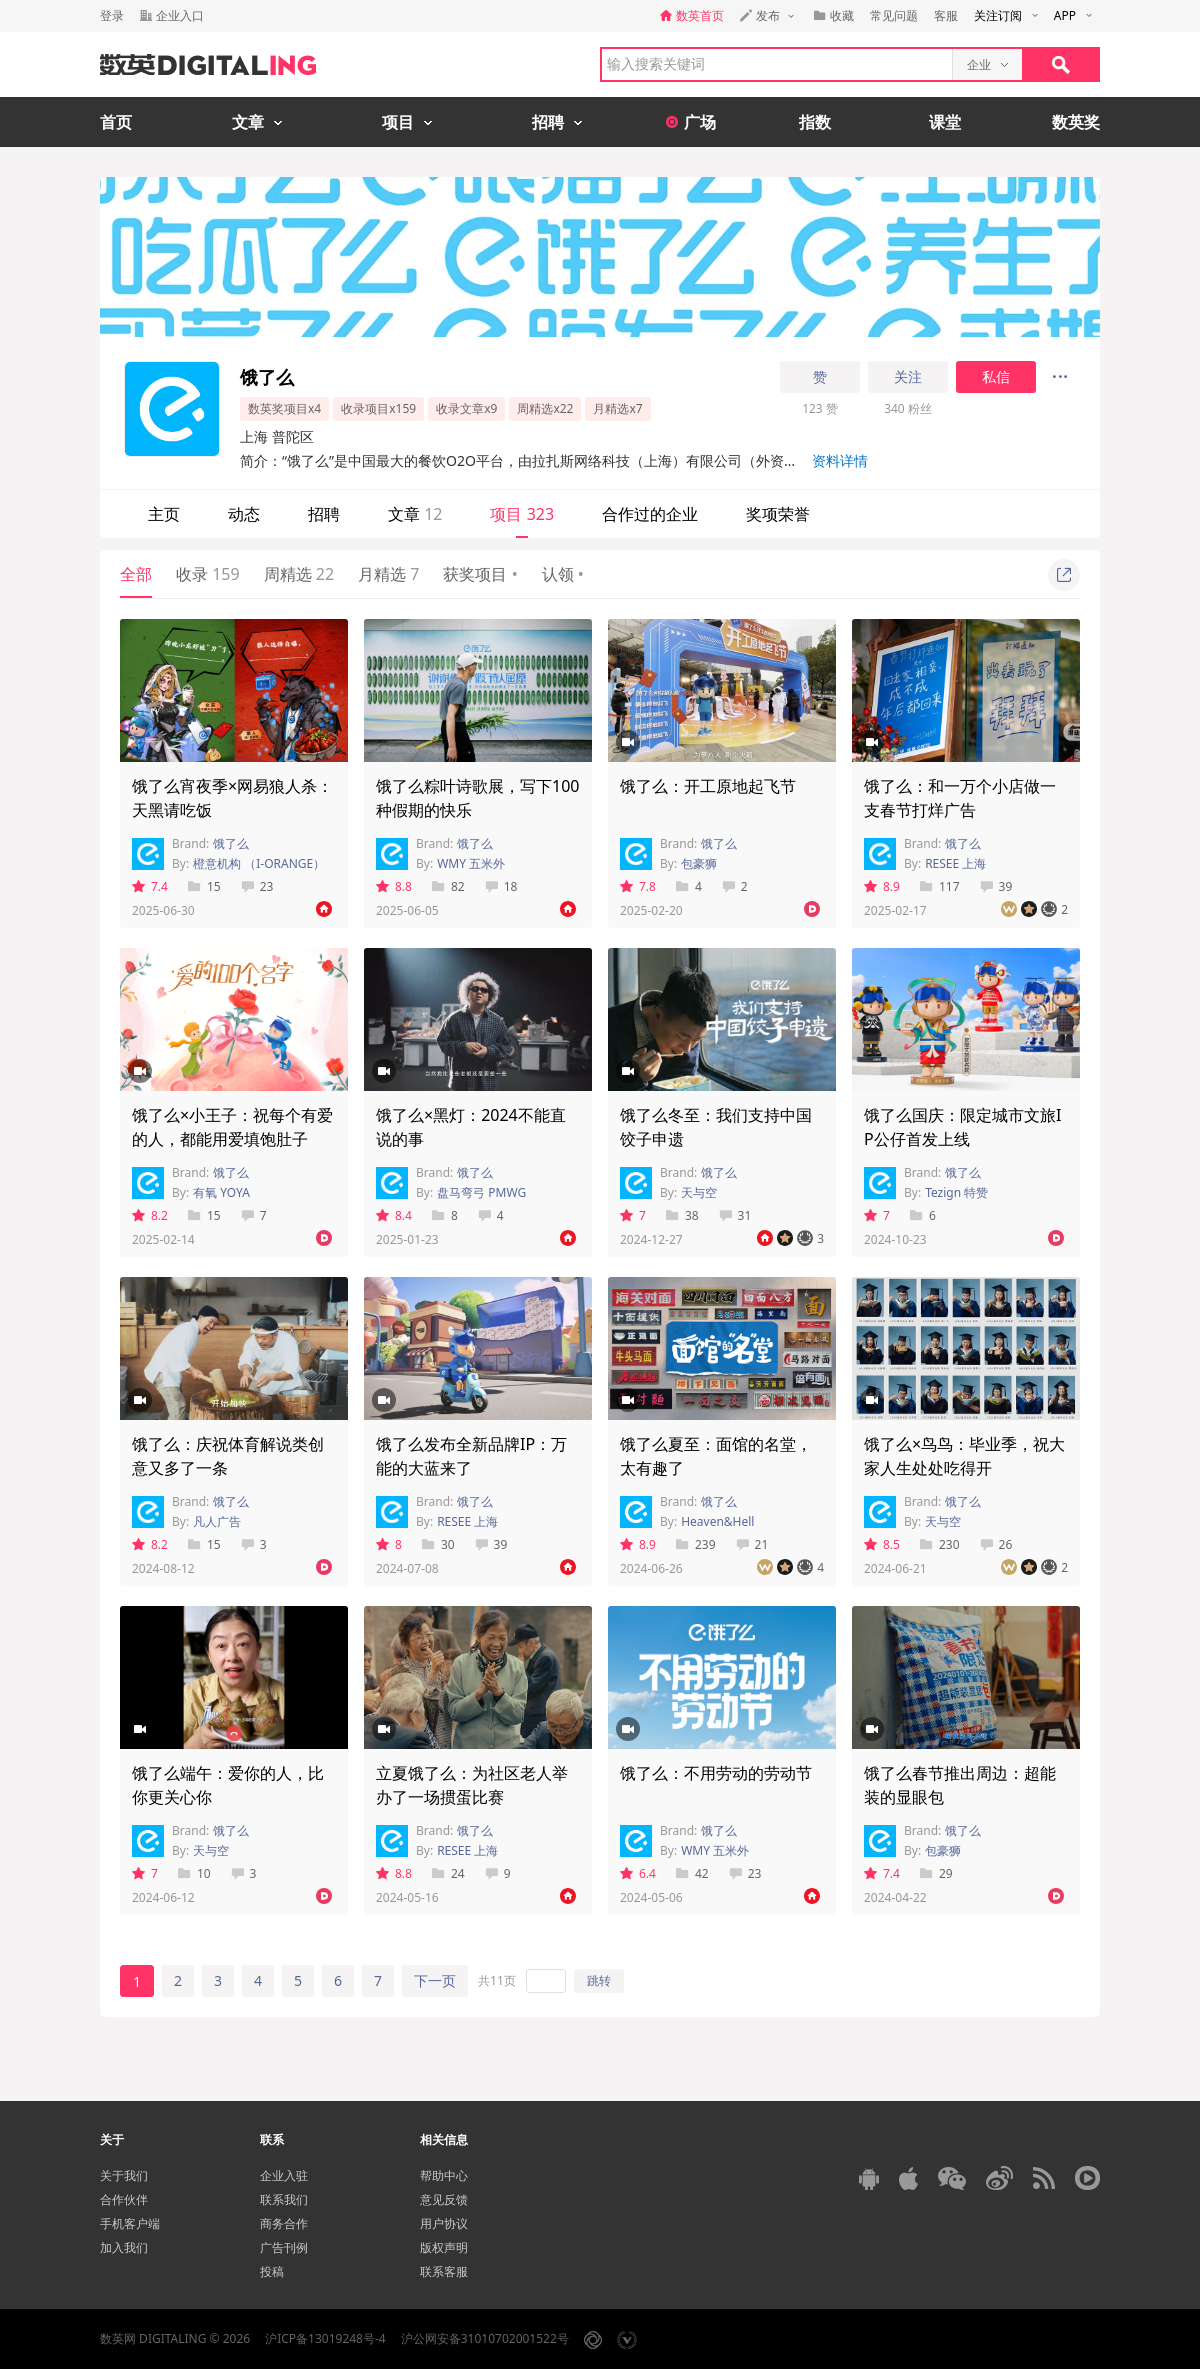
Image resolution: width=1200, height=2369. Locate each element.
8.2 (150, 1215)
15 (204, 886)
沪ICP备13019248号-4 (325, 2338)
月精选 (388, 574)
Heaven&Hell (717, 1521)
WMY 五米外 (471, 863)
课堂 (945, 122)
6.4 (638, 1873)
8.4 (394, 1215)
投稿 (272, 2271)
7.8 (638, 886)
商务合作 (284, 2223)
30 (438, 1544)
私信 (996, 377)
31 (735, 1215)
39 (996, 886)
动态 (244, 514)
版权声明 (444, 2247)
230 (940, 1544)
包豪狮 (699, 863)
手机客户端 (130, 2223)
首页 (116, 122)
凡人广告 (217, 1521)
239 (696, 1544)
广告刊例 (284, 2247)
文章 (415, 514)
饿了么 (231, 843)
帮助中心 (444, 2175)
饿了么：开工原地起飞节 (708, 786)
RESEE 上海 (955, 863)
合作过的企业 (650, 514)
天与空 (699, 1192)
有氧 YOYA (221, 1192)
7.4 (150, 886)
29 (936, 1873)
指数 (815, 122)
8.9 (882, 886)
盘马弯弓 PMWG (481, 1192)
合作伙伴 (124, 2199)
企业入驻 (284, 2175)
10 (194, 1873)
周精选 (299, 574)
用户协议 (444, 2223)
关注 (908, 377)
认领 (563, 574)
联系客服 (444, 2271)
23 (257, 886)
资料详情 (840, 460)
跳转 (599, 1980)
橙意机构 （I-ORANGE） (259, 863)
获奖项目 (480, 574)
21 (752, 1544)
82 (448, 886)
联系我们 (284, 2199)
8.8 (394, 886)
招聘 (324, 514)
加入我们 (124, 2247)
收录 (208, 574)
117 (940, 886)
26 (996, 1544)
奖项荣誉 (778, 514)
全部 (136, 574)
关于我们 (124, 2175)
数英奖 (1076, 122)
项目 (522, 514)
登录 (112, 15)
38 (682, 1215)
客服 (946, 15)
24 (448, 1873)
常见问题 (894, 15)
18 (501, 886)
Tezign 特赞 (956, 1192)
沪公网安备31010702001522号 (485, 2338)
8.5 (882, 1544)
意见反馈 (444, 2199)
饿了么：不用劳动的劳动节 (716, 1773)
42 (692, 1873)
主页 (164, 514)
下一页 (435, 1980)
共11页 (497, 1980)
